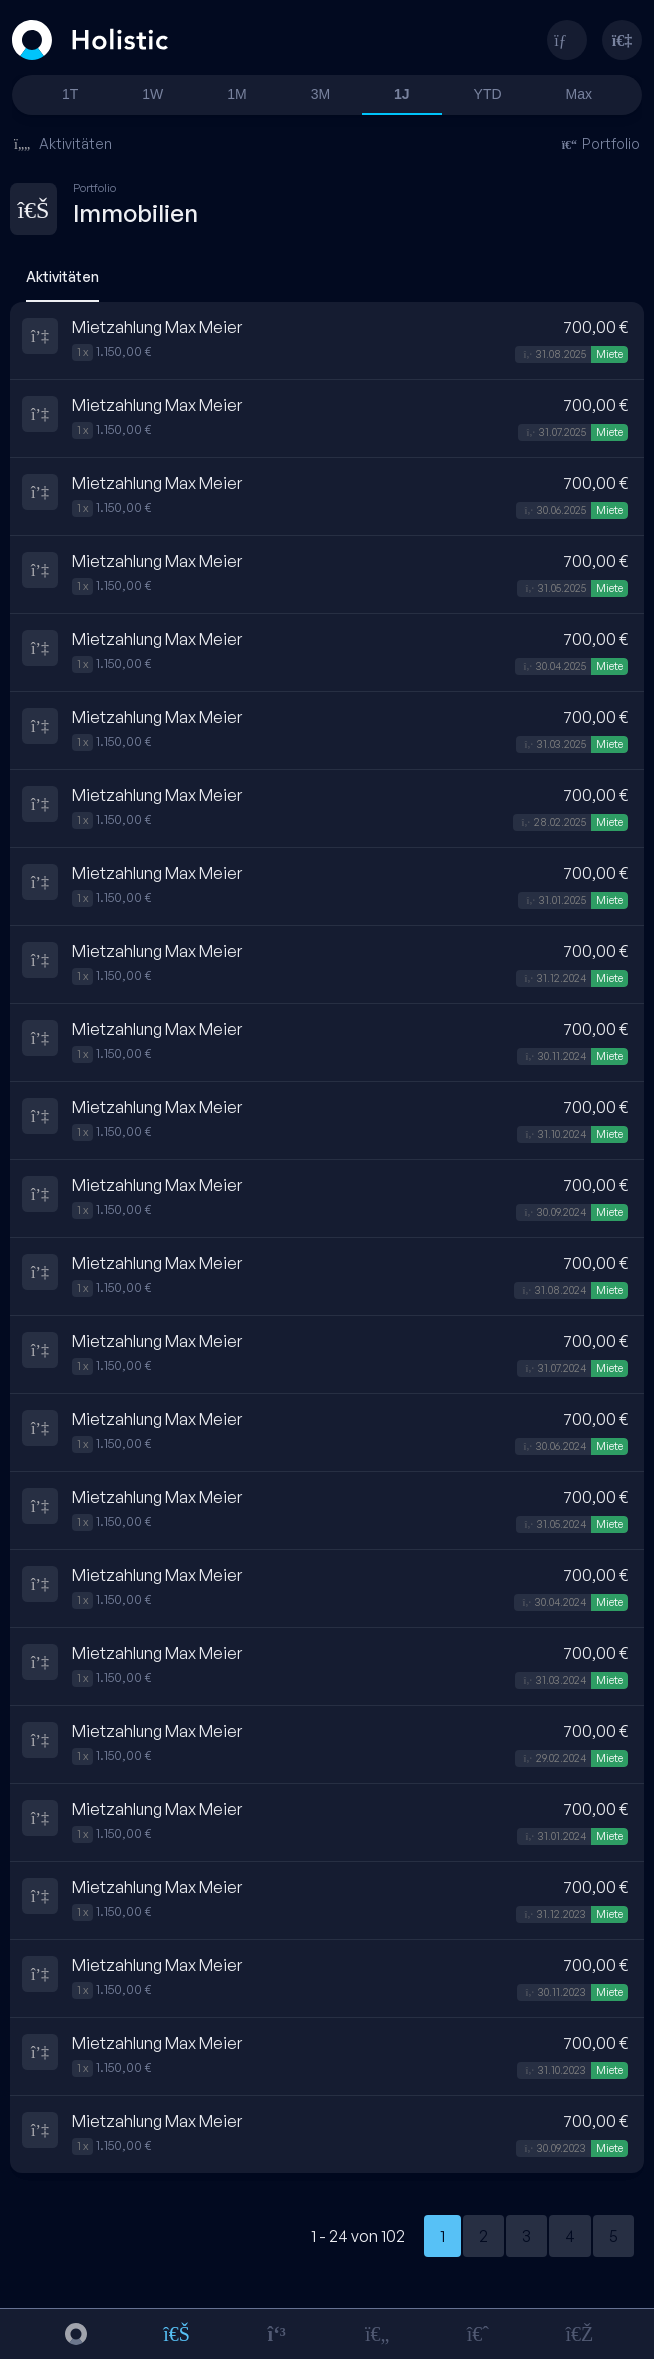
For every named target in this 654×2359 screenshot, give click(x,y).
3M (320, 94)
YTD (488, 94)
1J (402, 94)
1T (70, 94)
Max (579, 94)
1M (236, 94)
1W (152, 94)
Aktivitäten (63, 143)
